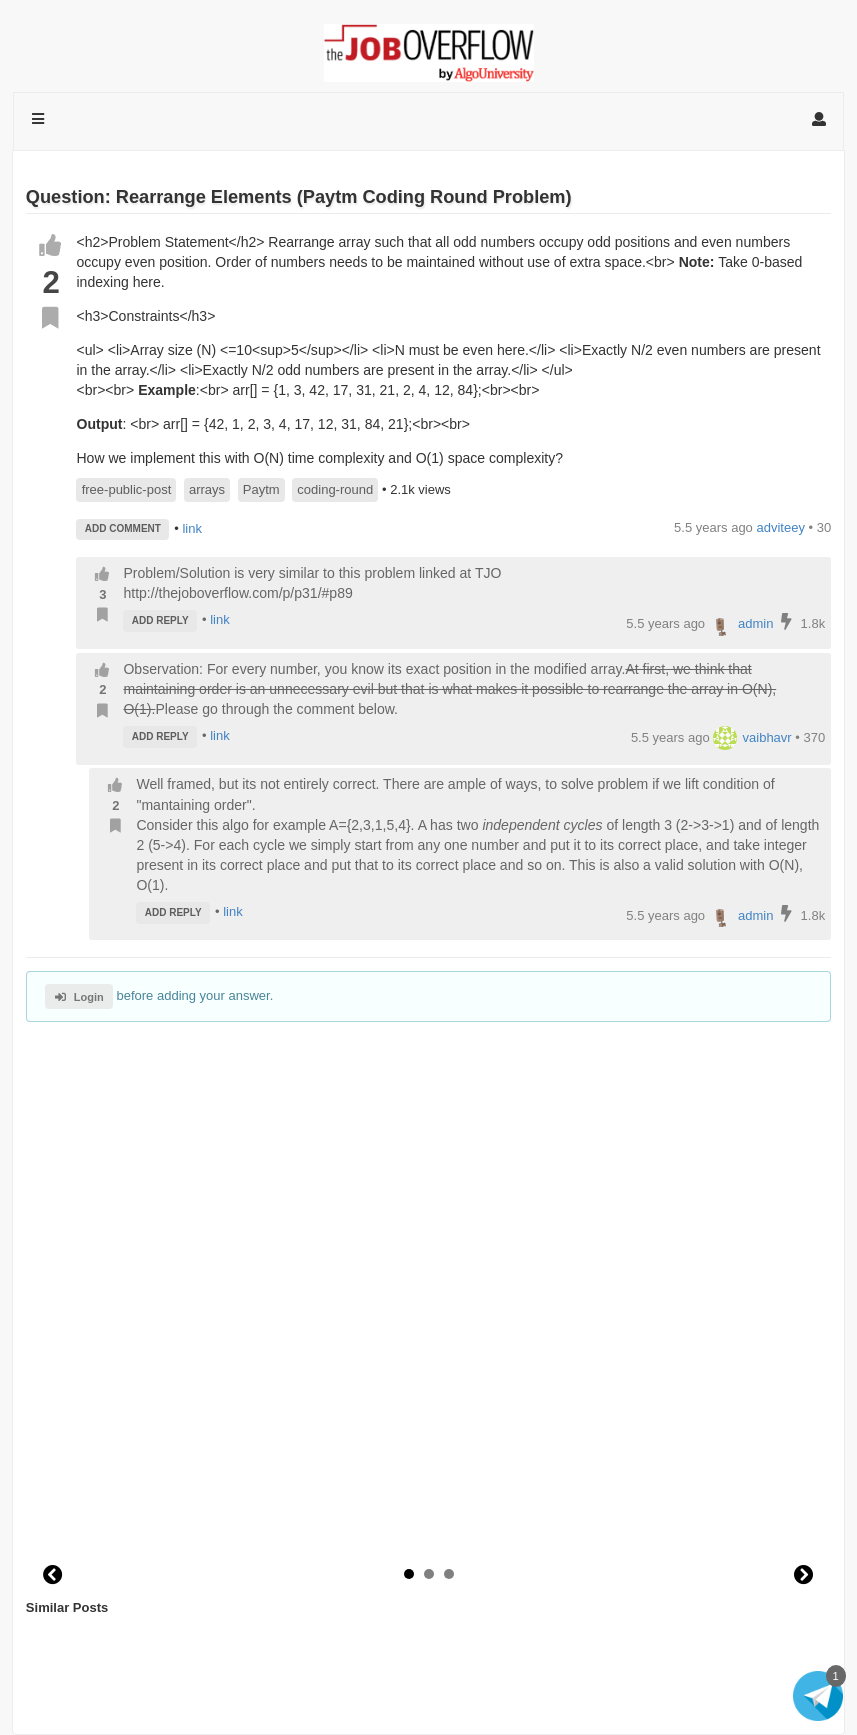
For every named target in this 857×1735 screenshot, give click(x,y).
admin (741, 623)
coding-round (335, 489)
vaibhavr (752, 737)
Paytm (261, 489)
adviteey (780, 527)
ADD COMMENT (123, 528)
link (192, 527)
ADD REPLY (160, 620)
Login (79, 997)
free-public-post (127, 489)
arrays (207, 489)
